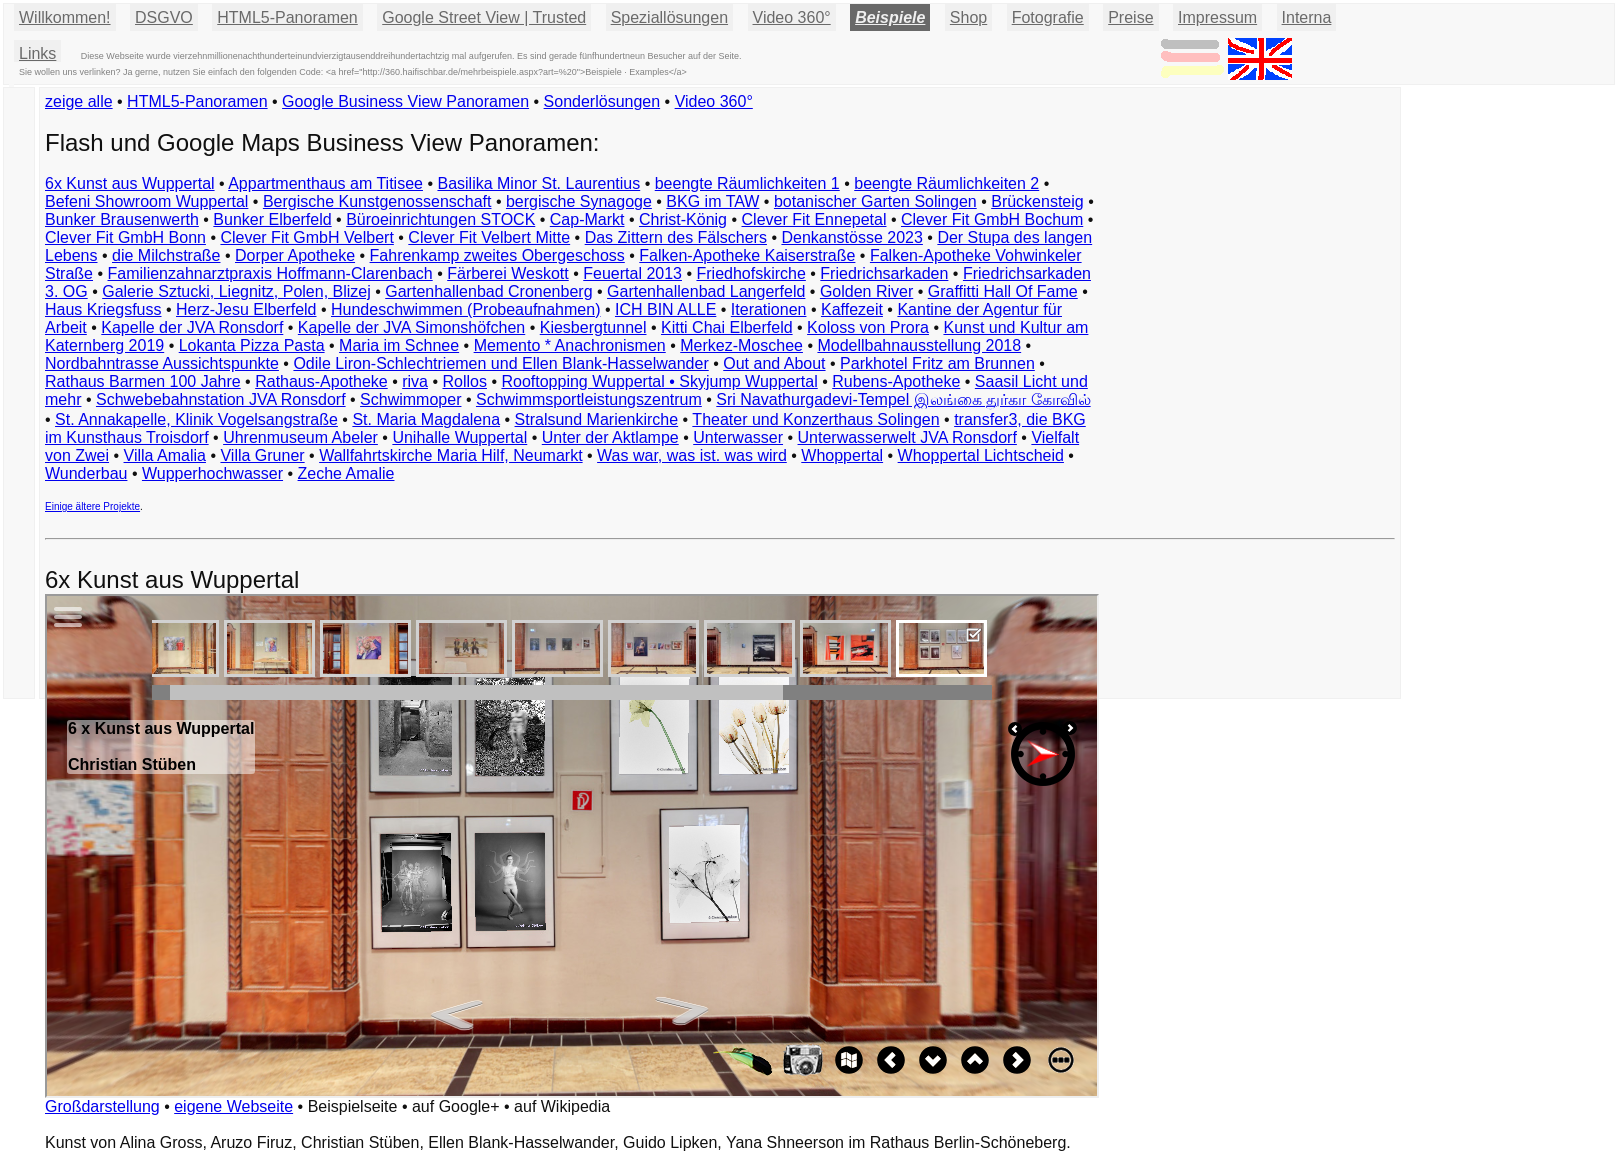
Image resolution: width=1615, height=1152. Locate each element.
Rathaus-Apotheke (321, 381)
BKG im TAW (712, 201)
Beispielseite (353, 1106)
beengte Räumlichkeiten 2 (946, 183)
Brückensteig (1037, 201)
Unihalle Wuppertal (459, 437)
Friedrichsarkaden (884, 273)
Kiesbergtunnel (593, 327)
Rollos (464, 381)
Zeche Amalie (346, 473)
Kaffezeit (852, 309)
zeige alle (79, 101)
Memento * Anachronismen (570, 345)
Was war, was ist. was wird (692, 455)
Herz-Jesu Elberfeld (246, 309)
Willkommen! (65, 17)
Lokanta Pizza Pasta (252, 345)
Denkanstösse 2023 (851, 237)
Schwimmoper (410, 399)
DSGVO (164, 17)
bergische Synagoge (579, 201)
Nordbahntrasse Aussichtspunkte (162, 363)
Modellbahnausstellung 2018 (919, 345)
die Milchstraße (166, 255)
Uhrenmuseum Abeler (300, 437)
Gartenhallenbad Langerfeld (706, 291)
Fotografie (1048, 17)
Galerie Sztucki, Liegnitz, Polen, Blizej (236, 291)
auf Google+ (456, 1106)
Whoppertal (842, 455)
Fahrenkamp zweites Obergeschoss (497, 255)
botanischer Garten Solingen (875, 201)
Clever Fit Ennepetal (814, 219)
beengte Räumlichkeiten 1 (747, 183)
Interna (1307, 17)
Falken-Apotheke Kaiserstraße (747, 255)
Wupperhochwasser (212, 473)
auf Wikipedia (562, 1106)
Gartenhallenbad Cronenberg (488, 291)
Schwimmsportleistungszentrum (589, 399)
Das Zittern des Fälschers (676, 237)
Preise (1130, 17)
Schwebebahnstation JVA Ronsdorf (221, 399)
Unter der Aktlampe (610, 437)
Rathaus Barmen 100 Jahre (143, 381)
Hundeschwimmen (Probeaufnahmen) (465, 309)
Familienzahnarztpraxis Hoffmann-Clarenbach (270, 273)
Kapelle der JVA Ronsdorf (192, 327)
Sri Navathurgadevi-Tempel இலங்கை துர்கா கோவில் (903, 399)
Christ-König (683, 219)
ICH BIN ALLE (665, 309)
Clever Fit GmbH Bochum (992, 219)
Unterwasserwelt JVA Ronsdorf (907, 437)
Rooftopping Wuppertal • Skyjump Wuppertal (659, 381)
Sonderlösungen (602, 101)
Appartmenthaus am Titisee (325, 183)
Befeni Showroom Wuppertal (146, 201)
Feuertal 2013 (632, 273)
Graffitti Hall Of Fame (1003, 291)
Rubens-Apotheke (896, 381)
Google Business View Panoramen (405, 101)
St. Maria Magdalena (426, 419)
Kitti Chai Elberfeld (727, 327)
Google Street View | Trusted (484, 17)
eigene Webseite (233, 1106)
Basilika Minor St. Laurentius (538, 183)
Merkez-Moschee (741, 345)
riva (415, 381)
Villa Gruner (262, 455)
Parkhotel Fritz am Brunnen (937, 363)
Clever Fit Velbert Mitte (489, 237)
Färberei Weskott (508, 273)
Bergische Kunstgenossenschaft (377, 201)
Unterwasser (738, 437)
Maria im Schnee (399, 345)
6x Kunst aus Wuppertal (130, 183)
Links (37, 53)
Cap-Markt (587, 219)
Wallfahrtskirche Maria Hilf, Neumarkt (450, 455)
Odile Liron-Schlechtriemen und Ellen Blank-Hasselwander (500, 363)
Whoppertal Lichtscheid (981, 455)
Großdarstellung (102, 1106)
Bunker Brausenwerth (122, 219)
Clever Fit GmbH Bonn (125, 237)
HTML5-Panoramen (287, 17)
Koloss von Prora (868, 327)
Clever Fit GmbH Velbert (306, 237)
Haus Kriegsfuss (103, 309)
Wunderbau (86, 473)
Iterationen (769, 309)
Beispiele (890, 17)
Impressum (1217, 17)
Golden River (866, 291)
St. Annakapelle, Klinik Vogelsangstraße (196, 419)
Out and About (774, 363)
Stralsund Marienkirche (597, 419)
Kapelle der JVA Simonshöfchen (411, 327)
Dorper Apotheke (295, 255)
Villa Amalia (165, 455)
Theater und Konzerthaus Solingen (815, 419)
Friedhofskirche (750, 273)
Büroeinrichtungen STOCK (440, 219)
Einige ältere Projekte (92, 506)
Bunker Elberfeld (272, 219)
